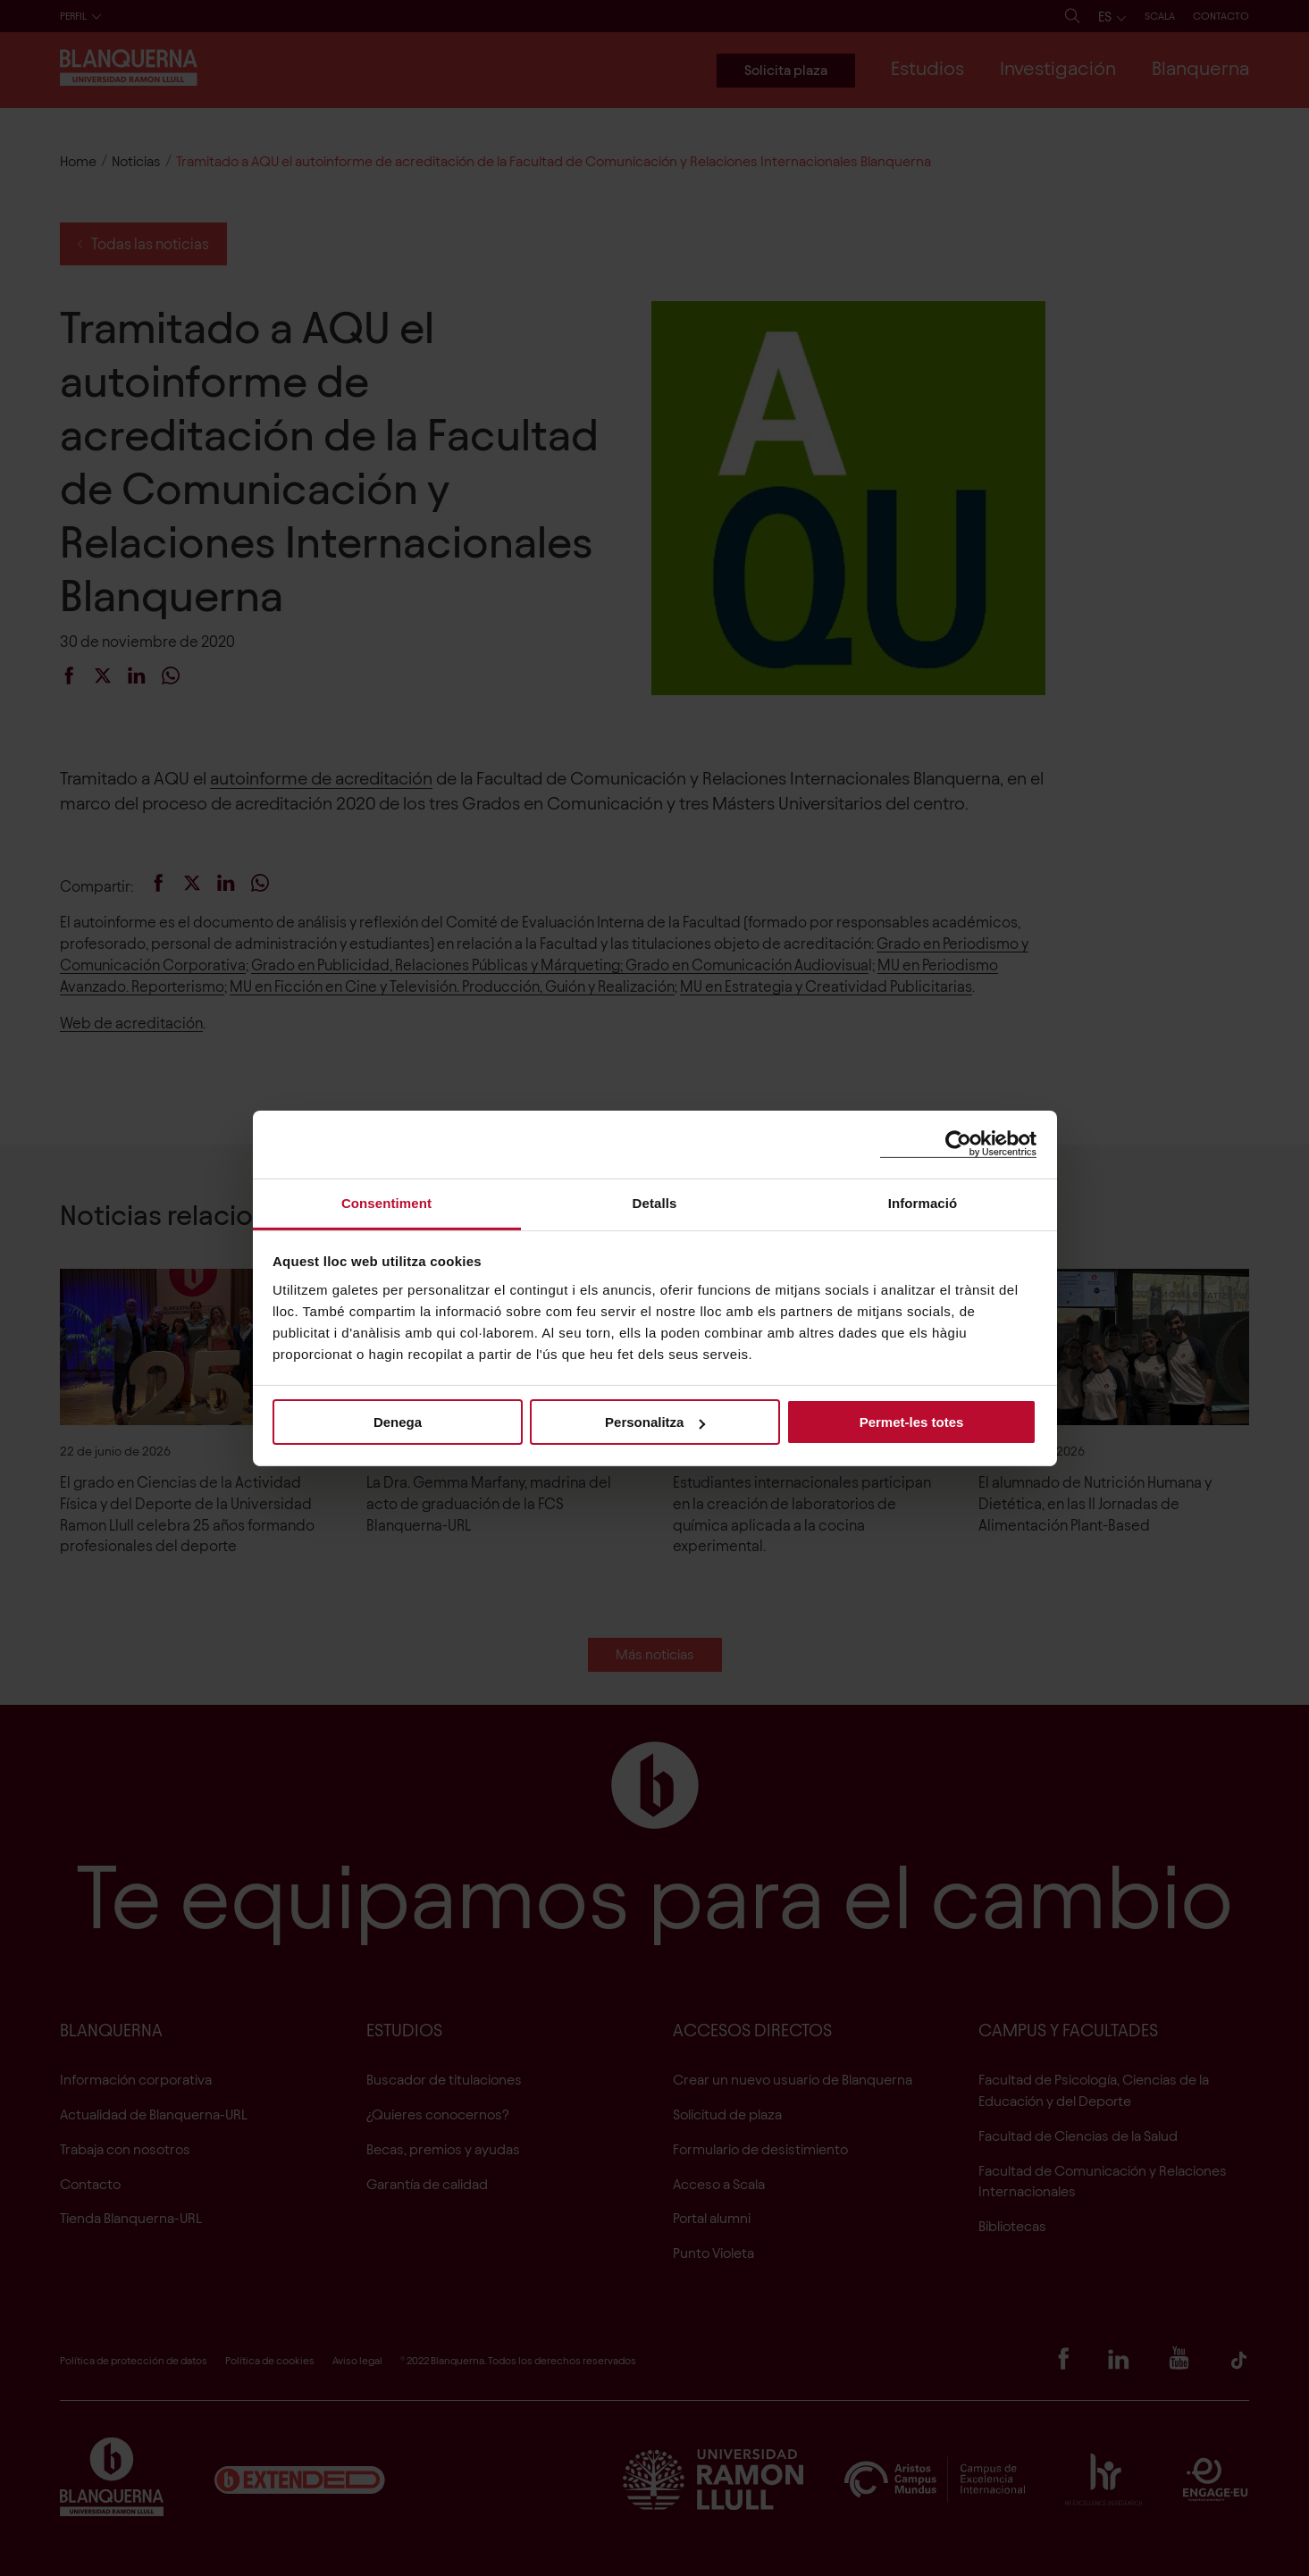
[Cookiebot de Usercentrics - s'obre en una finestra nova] (958, 1144)
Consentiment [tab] (386, 1202)
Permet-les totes (912, 1422)
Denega (397, 1422)
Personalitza (655, 1422)
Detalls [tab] (655, 1202)
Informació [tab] (923, 1202)
